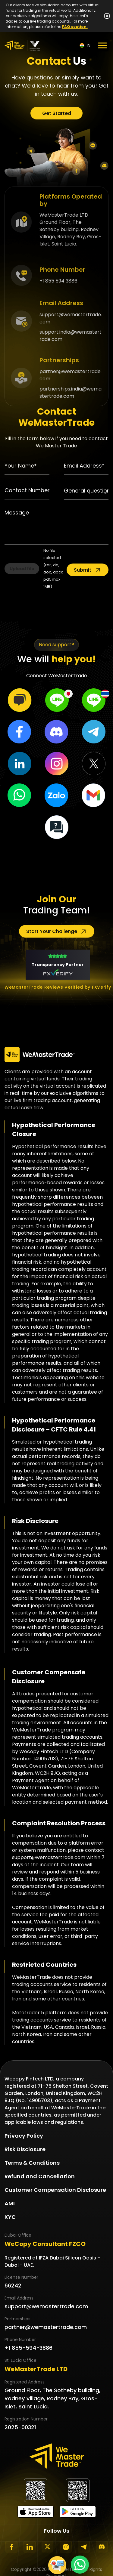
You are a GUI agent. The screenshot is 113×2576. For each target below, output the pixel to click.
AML (10, 2203)
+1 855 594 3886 (58, 280)
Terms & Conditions (32, 2163)
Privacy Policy (24, 2135)
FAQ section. (75, 26)
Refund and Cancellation (40, 2176)
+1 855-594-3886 (28, 2348)
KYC (10, 2217)
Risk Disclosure (25, 2149)
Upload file (22, 569)
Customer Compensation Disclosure (55, 2190)
